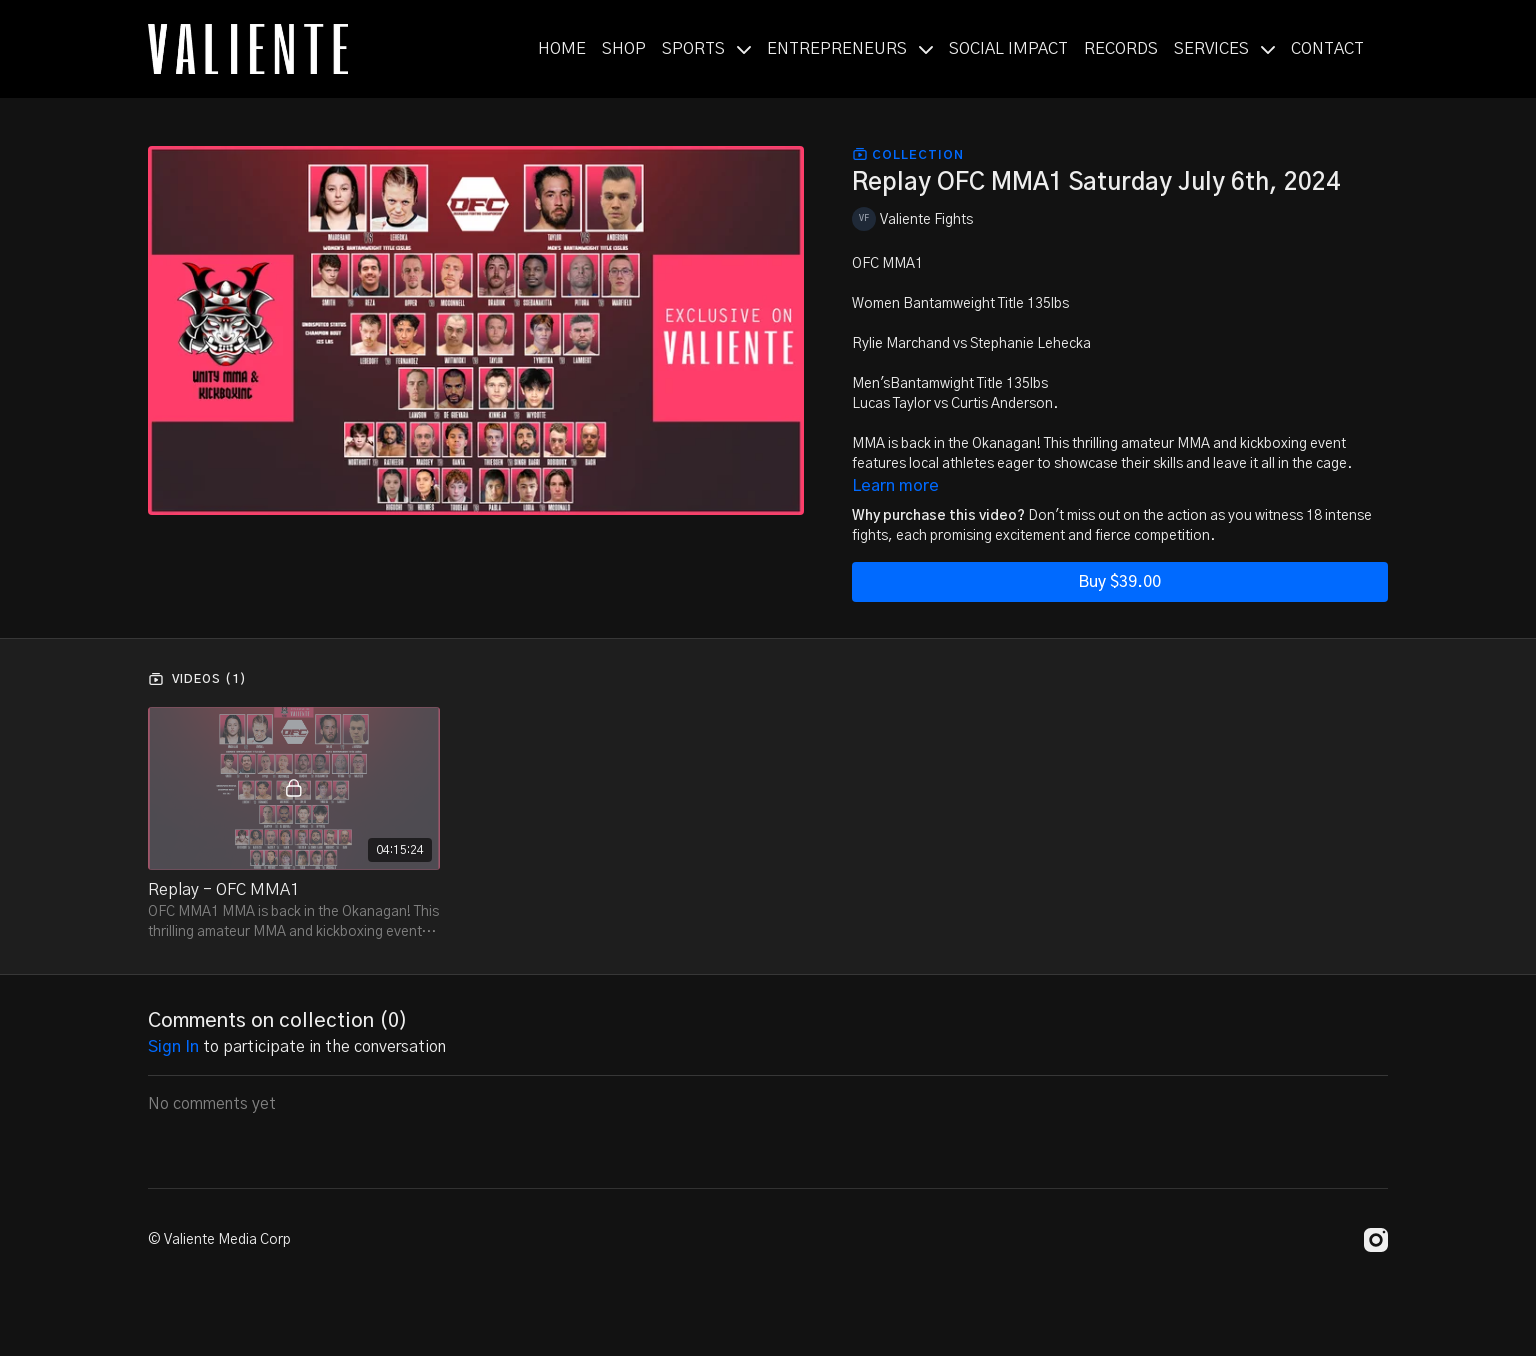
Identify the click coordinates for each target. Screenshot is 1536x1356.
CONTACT (1327, 49)
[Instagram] (1376, 1240)
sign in (173, 1047)
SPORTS (706, 49)
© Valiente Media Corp (219, 1240)
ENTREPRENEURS (850, 49)
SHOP (624, 49)
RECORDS (1121, 49)
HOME (562, 49)
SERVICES (1224, 49)
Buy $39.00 (1119, 582)
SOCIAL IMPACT (1008, 49)
